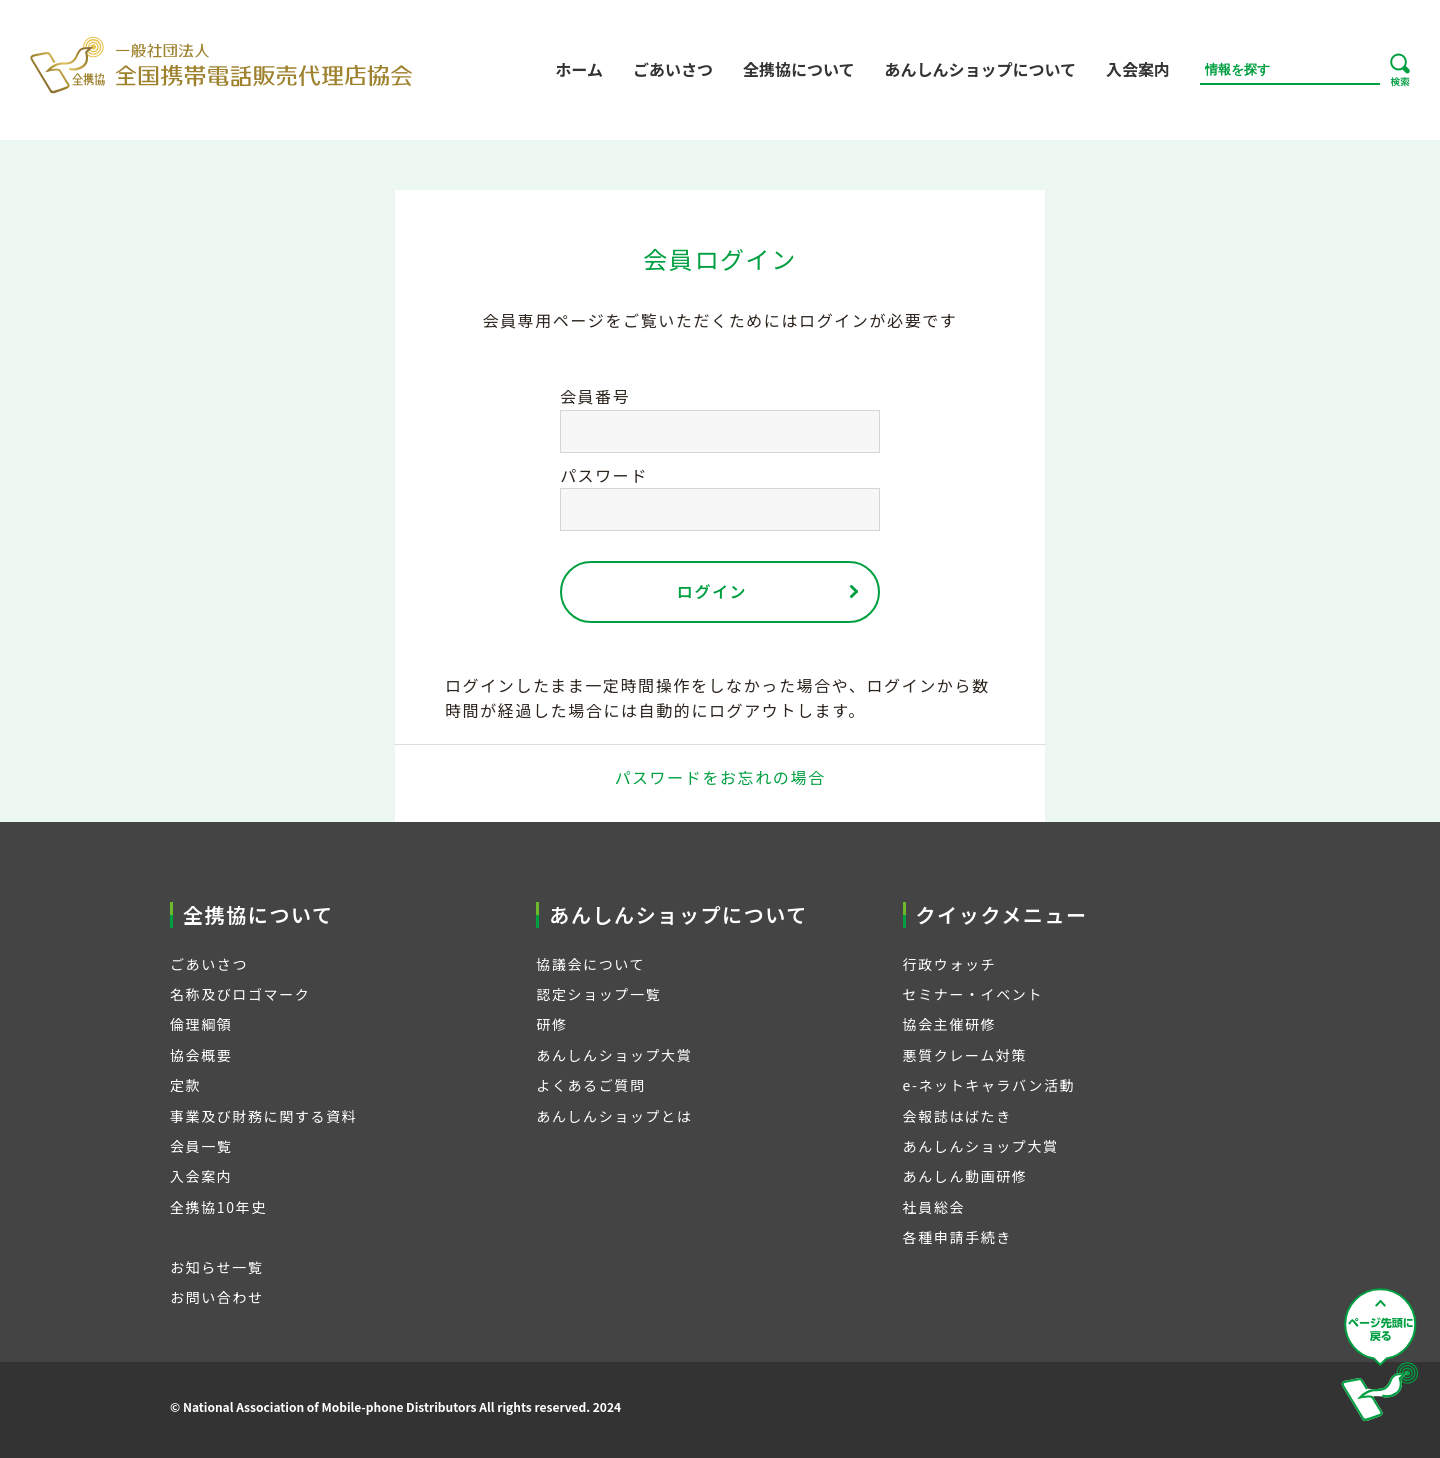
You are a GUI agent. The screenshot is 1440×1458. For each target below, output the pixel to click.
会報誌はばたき (957, 1116)
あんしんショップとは (614, 1116)
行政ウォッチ (950, 964)
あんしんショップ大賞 (614, 1055)
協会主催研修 (950, 1024)
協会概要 (201, 1055)
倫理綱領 (201, 1024)
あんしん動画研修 (965, 1176)
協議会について (590, 964)
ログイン (712, 591)
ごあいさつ (673, 69)
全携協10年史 (218, 1207)
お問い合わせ (217, 1297)
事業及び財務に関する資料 (263, 1116)
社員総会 (934, 1207)
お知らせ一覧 (216, 1267)
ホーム (579, 69)
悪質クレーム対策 (965, 1055)
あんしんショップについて (980, 69)
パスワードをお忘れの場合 (719, 777)
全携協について (799, 69)
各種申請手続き (957, 1237)
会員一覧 (201, 1146)
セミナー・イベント (973, 994)
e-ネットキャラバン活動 (989, 1085)
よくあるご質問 (590, 1085)
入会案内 (1138, 69)
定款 (185, 1085)
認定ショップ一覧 (598, 994)
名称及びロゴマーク (240, 994)
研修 (551, 1024)
